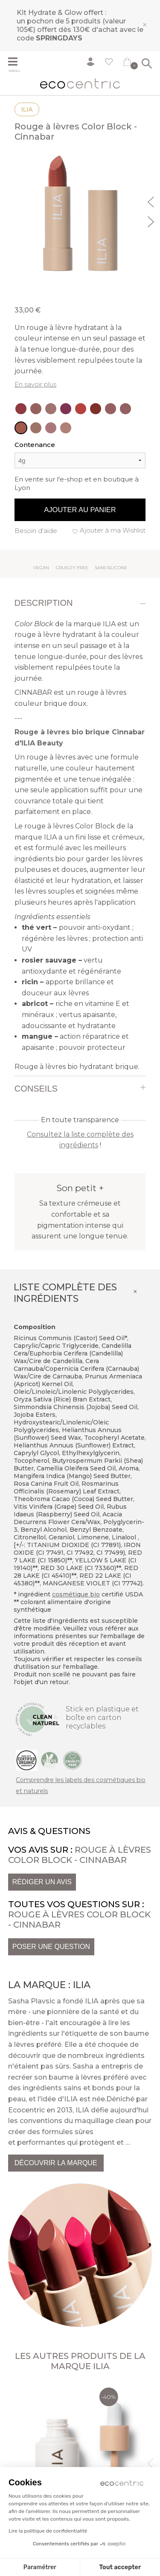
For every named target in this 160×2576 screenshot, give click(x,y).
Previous (152, 201)
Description (44, 602)
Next (152, 220)
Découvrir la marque (56, 2162)
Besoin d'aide (36, 531)
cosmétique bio (76, 1594)
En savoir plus (35, 384)
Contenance (35, 445)
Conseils (36, 1088)
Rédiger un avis (42, 1881)
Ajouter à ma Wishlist (112, 530)
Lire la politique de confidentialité (48, 2531)
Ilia (27, 109)
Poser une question (51, 1946)
